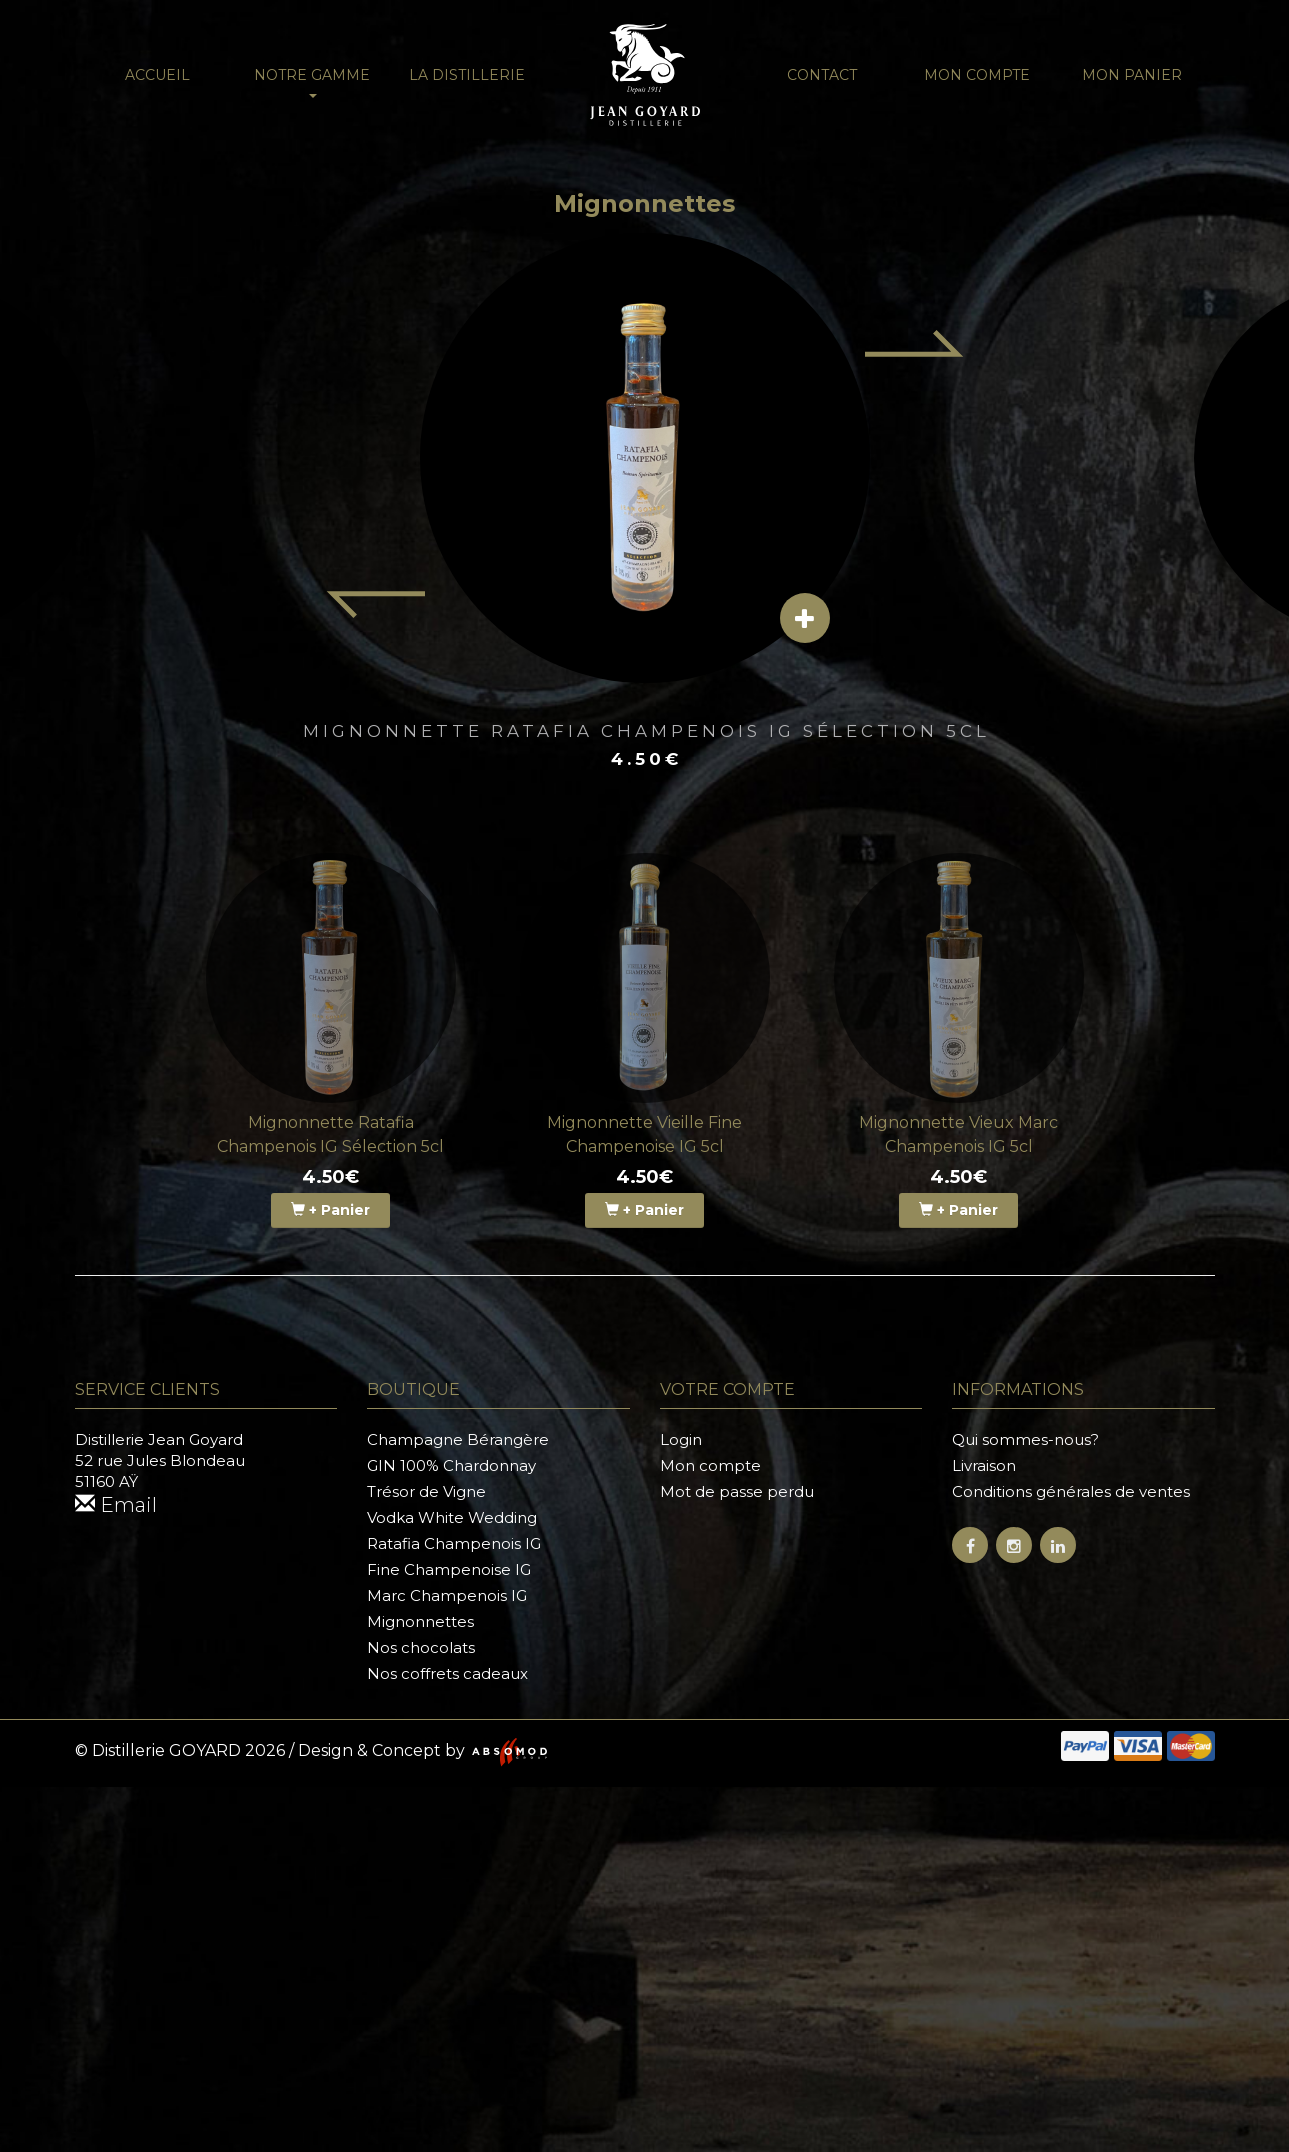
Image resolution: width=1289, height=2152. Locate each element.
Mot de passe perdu (737, 1491)
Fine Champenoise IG (449, 1569)
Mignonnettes (420, 1621)
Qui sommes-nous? (1025, 1439)
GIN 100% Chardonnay (451, 1465)
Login (681, 1439)
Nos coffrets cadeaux (447, 1673)
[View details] (805, 618)
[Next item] (915, 343)
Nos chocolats (421, 1647)
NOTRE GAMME (312, 82)
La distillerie (467, 75)
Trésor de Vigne (426, 1491)
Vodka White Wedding (452, 1517)
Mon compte (977, 75)
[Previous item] (375, 605)
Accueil (157, 75)
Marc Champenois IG (447, 1595)
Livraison (984, 1465)
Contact (822, 75)
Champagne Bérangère (458, 1439)
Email (116, 1505)
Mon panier (1132, 75)
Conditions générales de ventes (1071, 1491)
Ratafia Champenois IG (454, 1543)
